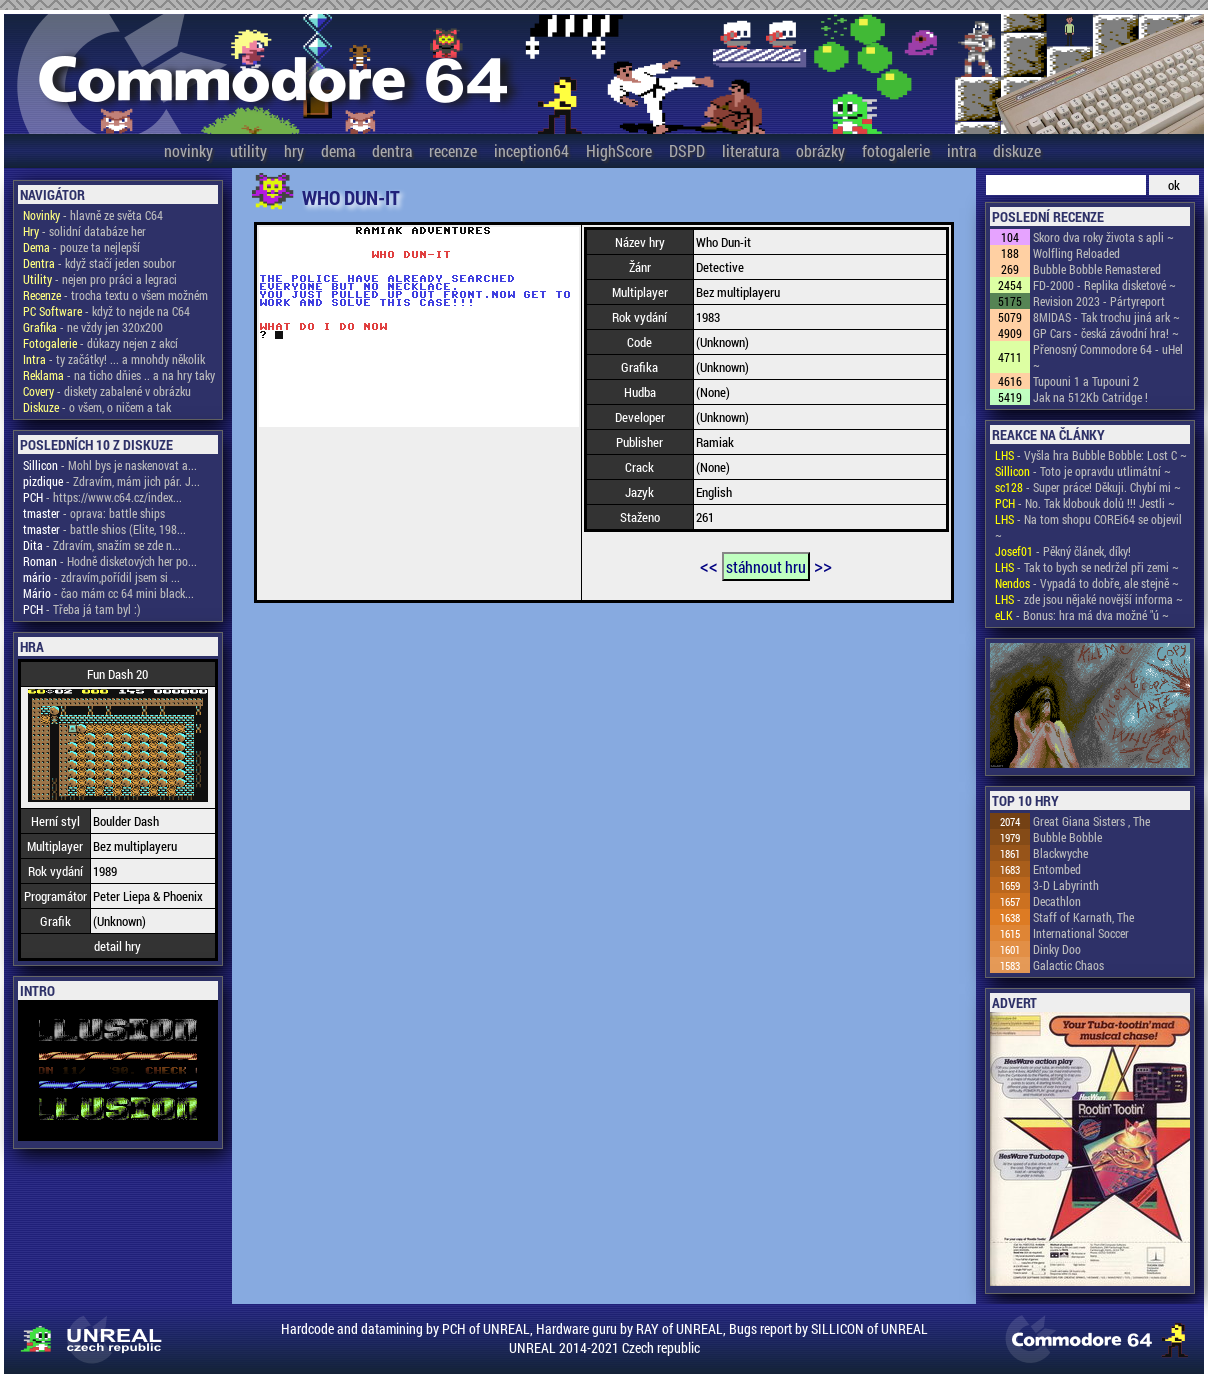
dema (338, 150)
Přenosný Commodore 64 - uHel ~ (1108, 357)
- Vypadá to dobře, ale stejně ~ (1087, 583)
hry (294, 150)
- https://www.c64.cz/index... (102, 497)
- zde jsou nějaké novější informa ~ (1089, 599)
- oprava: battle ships (94, 513)
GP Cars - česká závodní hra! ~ (1106, 333)
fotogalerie (896, 150)
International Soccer (1081, 933)
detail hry (117, 946)
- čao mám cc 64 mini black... (108, 593)
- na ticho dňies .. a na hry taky (119, 375)
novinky (188, 150)
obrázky (820, 150)
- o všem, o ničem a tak (97, 407)
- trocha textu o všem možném (115, 295)
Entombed (1057, 869)
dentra (392, 150)
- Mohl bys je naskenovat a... (110, 465)
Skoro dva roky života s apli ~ (1103, 237)
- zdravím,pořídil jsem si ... (101, 577)
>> (823, 565)
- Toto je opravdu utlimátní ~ (1083, 471)
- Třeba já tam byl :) (82, 609)
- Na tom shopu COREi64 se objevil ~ (1088, 527)
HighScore (619, 150)
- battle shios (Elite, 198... (104, 529)
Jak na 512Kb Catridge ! (1090, 397)
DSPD (687, 150)
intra (961, 150)
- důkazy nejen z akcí (100, 343)
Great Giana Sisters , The (1091, 821)
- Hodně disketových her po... (110, 561)
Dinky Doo (1057, 949)
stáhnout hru (766, 566)
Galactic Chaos (1068, 965)
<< (709, 565)
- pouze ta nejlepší (81, 247)
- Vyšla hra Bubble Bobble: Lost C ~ (1091, 455)
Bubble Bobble (1067, 837)
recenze (453, 150)
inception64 (531, 150)
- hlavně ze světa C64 (93, 215)
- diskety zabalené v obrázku (107, 391)
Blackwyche (1060, 853)
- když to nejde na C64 (106, 311)
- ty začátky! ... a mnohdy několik (114, 359)
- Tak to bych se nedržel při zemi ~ (1087, 567)
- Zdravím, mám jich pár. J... (111, 481)
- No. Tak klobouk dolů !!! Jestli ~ (1085, 503)
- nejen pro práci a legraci (100, 279)
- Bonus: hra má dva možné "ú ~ (1082, 615)
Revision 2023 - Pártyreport (1099, 301)
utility (248, 150)
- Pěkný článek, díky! (1063, 551)
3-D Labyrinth (1066, 885)
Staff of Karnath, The (1083, 917)
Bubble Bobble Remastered (1097, 269)
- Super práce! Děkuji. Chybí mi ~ (1088, 487)
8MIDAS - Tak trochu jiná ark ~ (1106, 317)
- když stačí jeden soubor (99, 263)
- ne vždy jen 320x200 (93, 327)
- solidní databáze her (84, 231)
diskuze (1017, 150)
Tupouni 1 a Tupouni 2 (1086, 381)
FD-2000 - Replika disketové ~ (1104, 285)
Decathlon (1057, 901)
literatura (750, 150)
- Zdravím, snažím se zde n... (102, 545)
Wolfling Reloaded (1076, 253)
